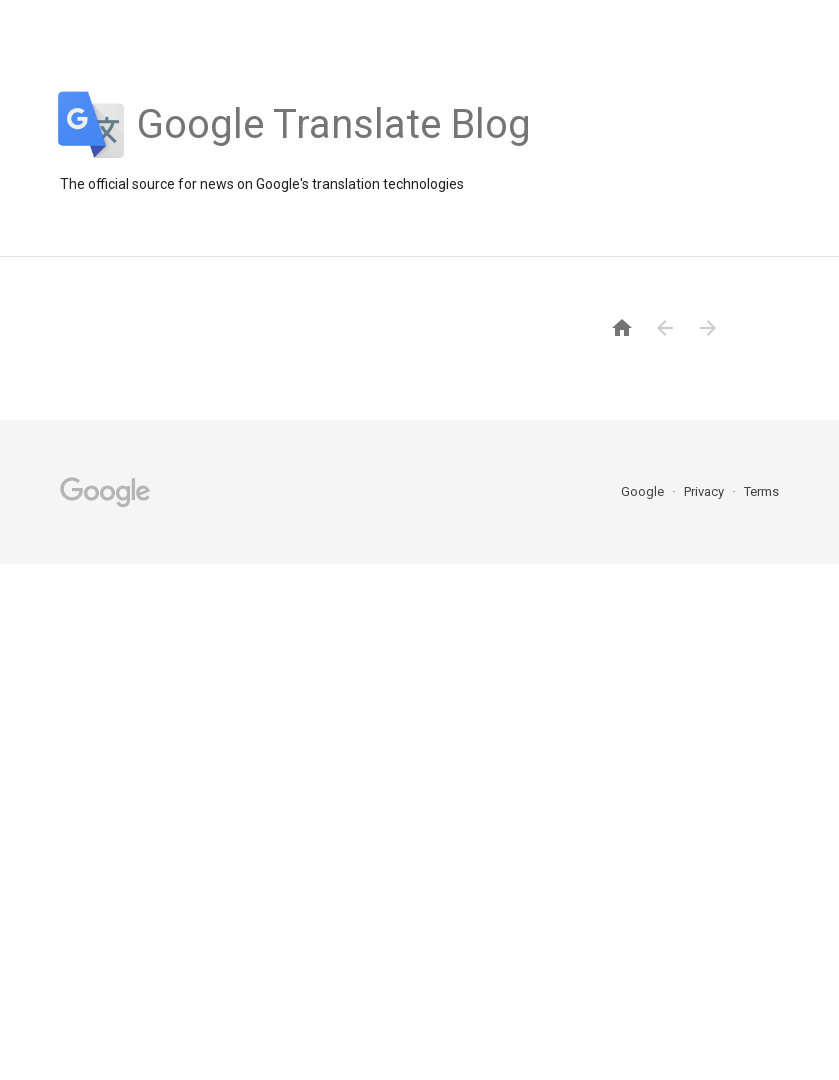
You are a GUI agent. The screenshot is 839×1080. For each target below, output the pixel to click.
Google (644, 491)
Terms (761, 491)
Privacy (705, 491)
